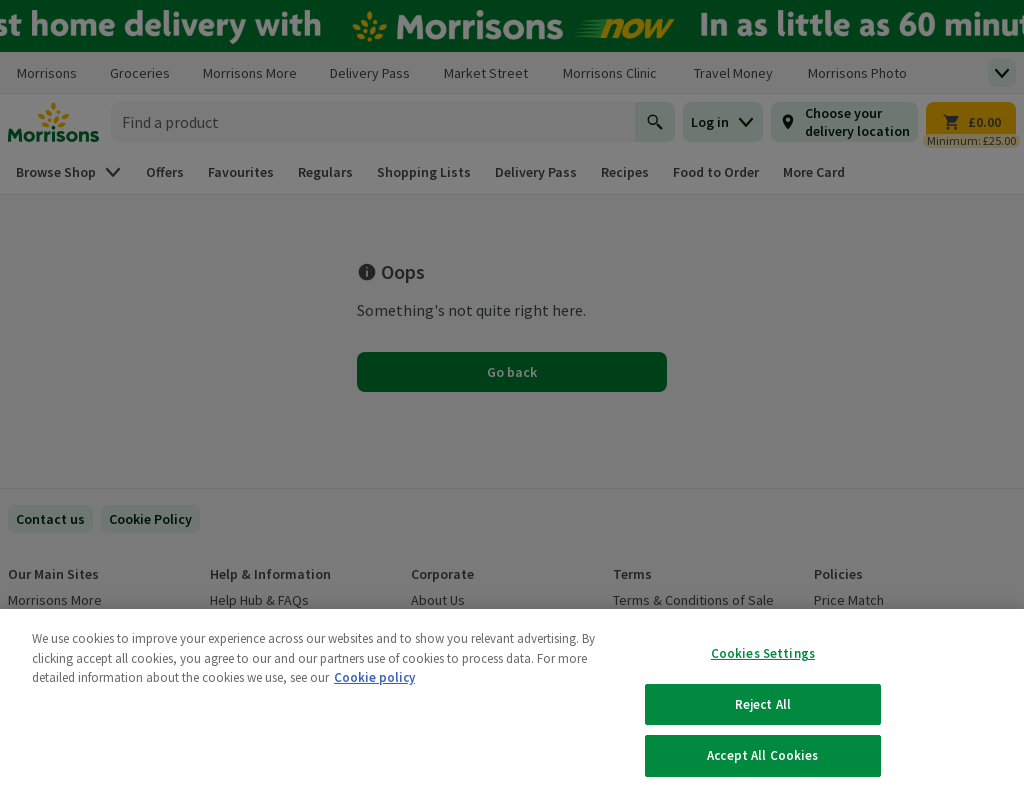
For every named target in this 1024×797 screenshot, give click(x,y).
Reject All (763, 704)
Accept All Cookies (762, 755)
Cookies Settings (763, 653)
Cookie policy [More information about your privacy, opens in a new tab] (374, 677)
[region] (512, 703)
